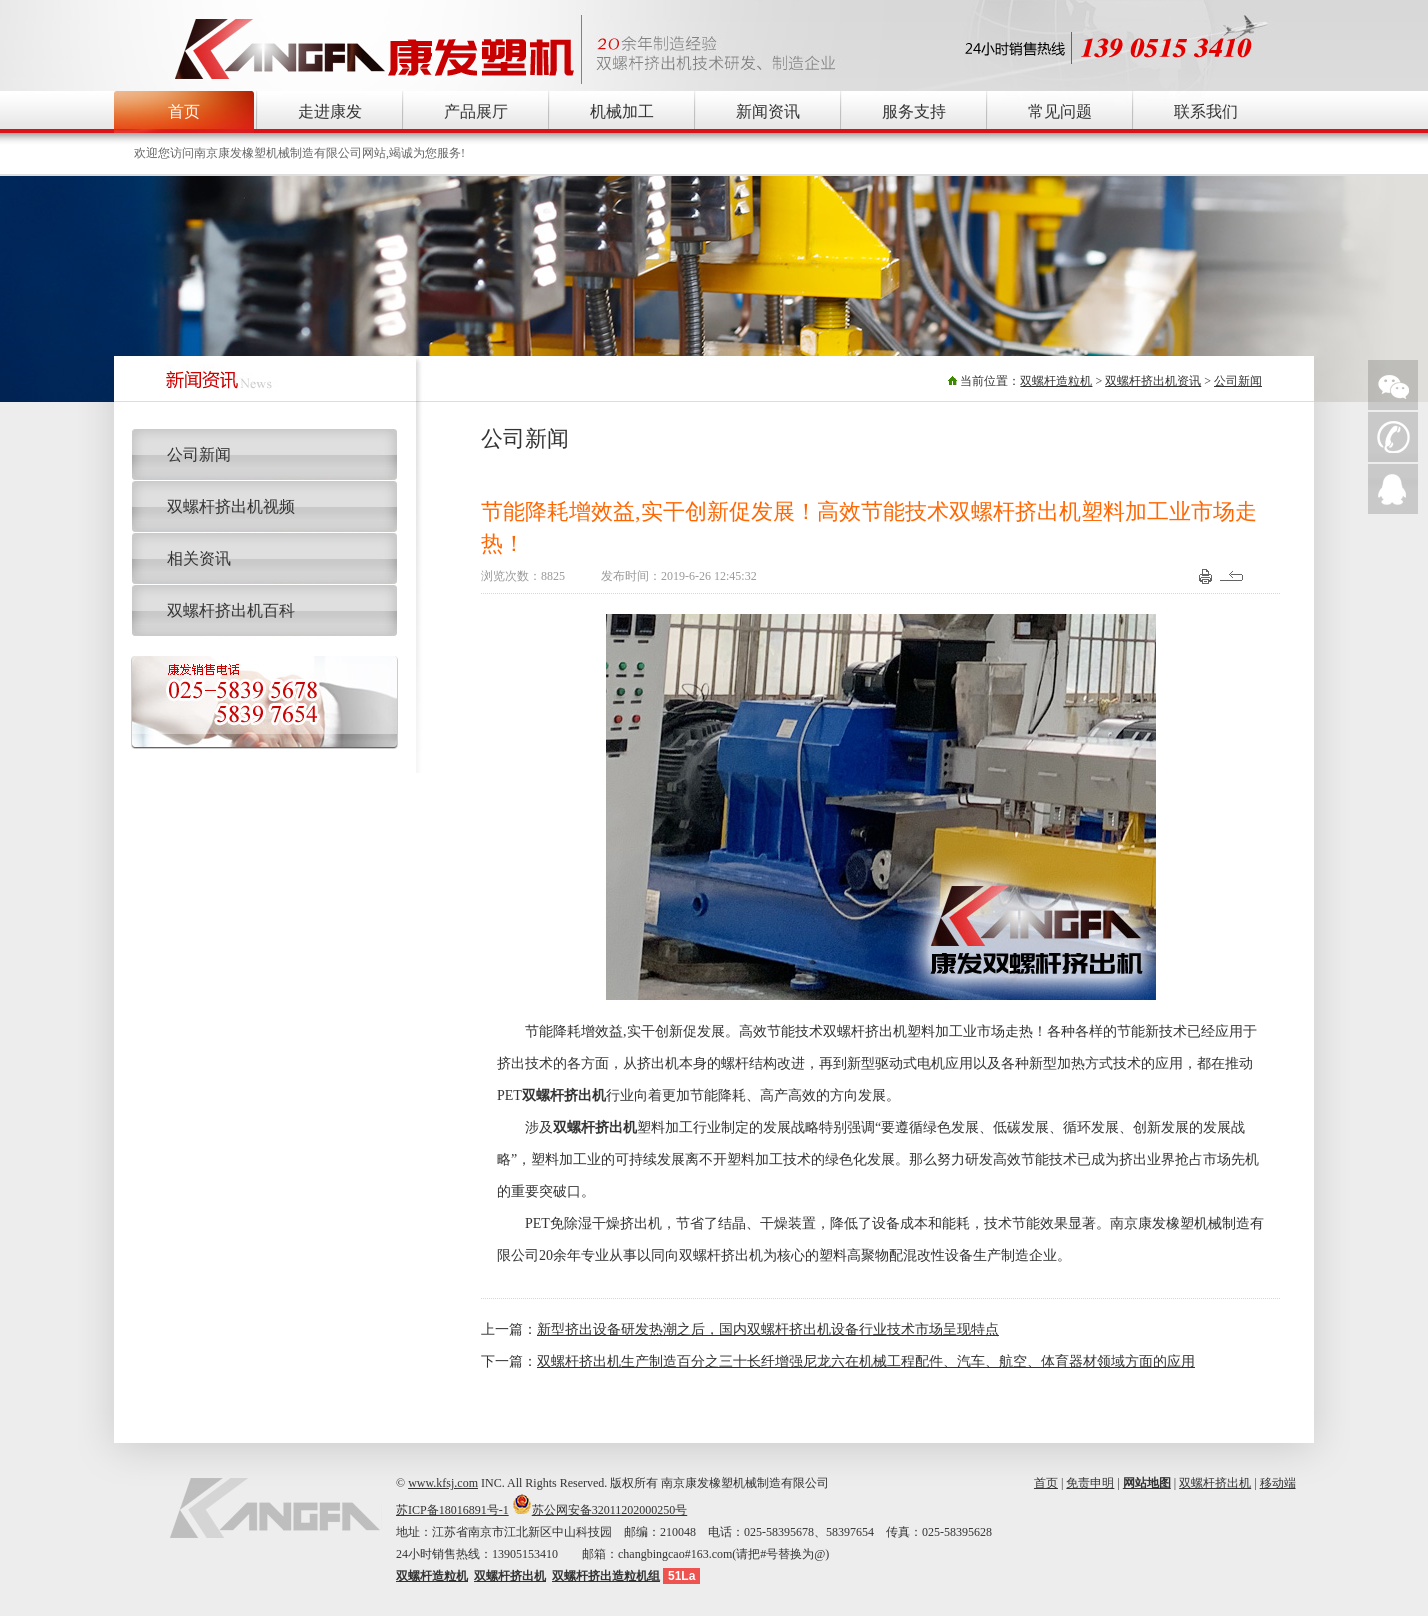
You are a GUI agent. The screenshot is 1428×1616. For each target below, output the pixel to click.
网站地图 (1147, 1483)
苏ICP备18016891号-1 (452, 1510)
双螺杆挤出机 (1215, 1483)
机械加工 (622, 111)
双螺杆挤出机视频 (231, 506)
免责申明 (1090, 1483)
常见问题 (1060, 111)
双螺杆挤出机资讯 (1153, 381)
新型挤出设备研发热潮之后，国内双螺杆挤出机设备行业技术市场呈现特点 (768, 1329)
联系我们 (1206, 111)
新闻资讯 (768, 111)
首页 (184, 111)
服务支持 (914, 111)
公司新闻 (1238, 381)
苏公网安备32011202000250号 (610, 1510)
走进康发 (330, 111)
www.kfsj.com (443, 1483)
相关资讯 (199, 558)
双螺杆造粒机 (1056, 381)
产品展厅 (476, 111)
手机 (1393, 437)
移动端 (1278, 1483)
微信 (1393, 385)
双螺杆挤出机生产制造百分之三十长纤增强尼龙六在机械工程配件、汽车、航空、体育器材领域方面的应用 (866, 1361)
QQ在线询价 (1393, 489)
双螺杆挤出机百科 (231, 610)
